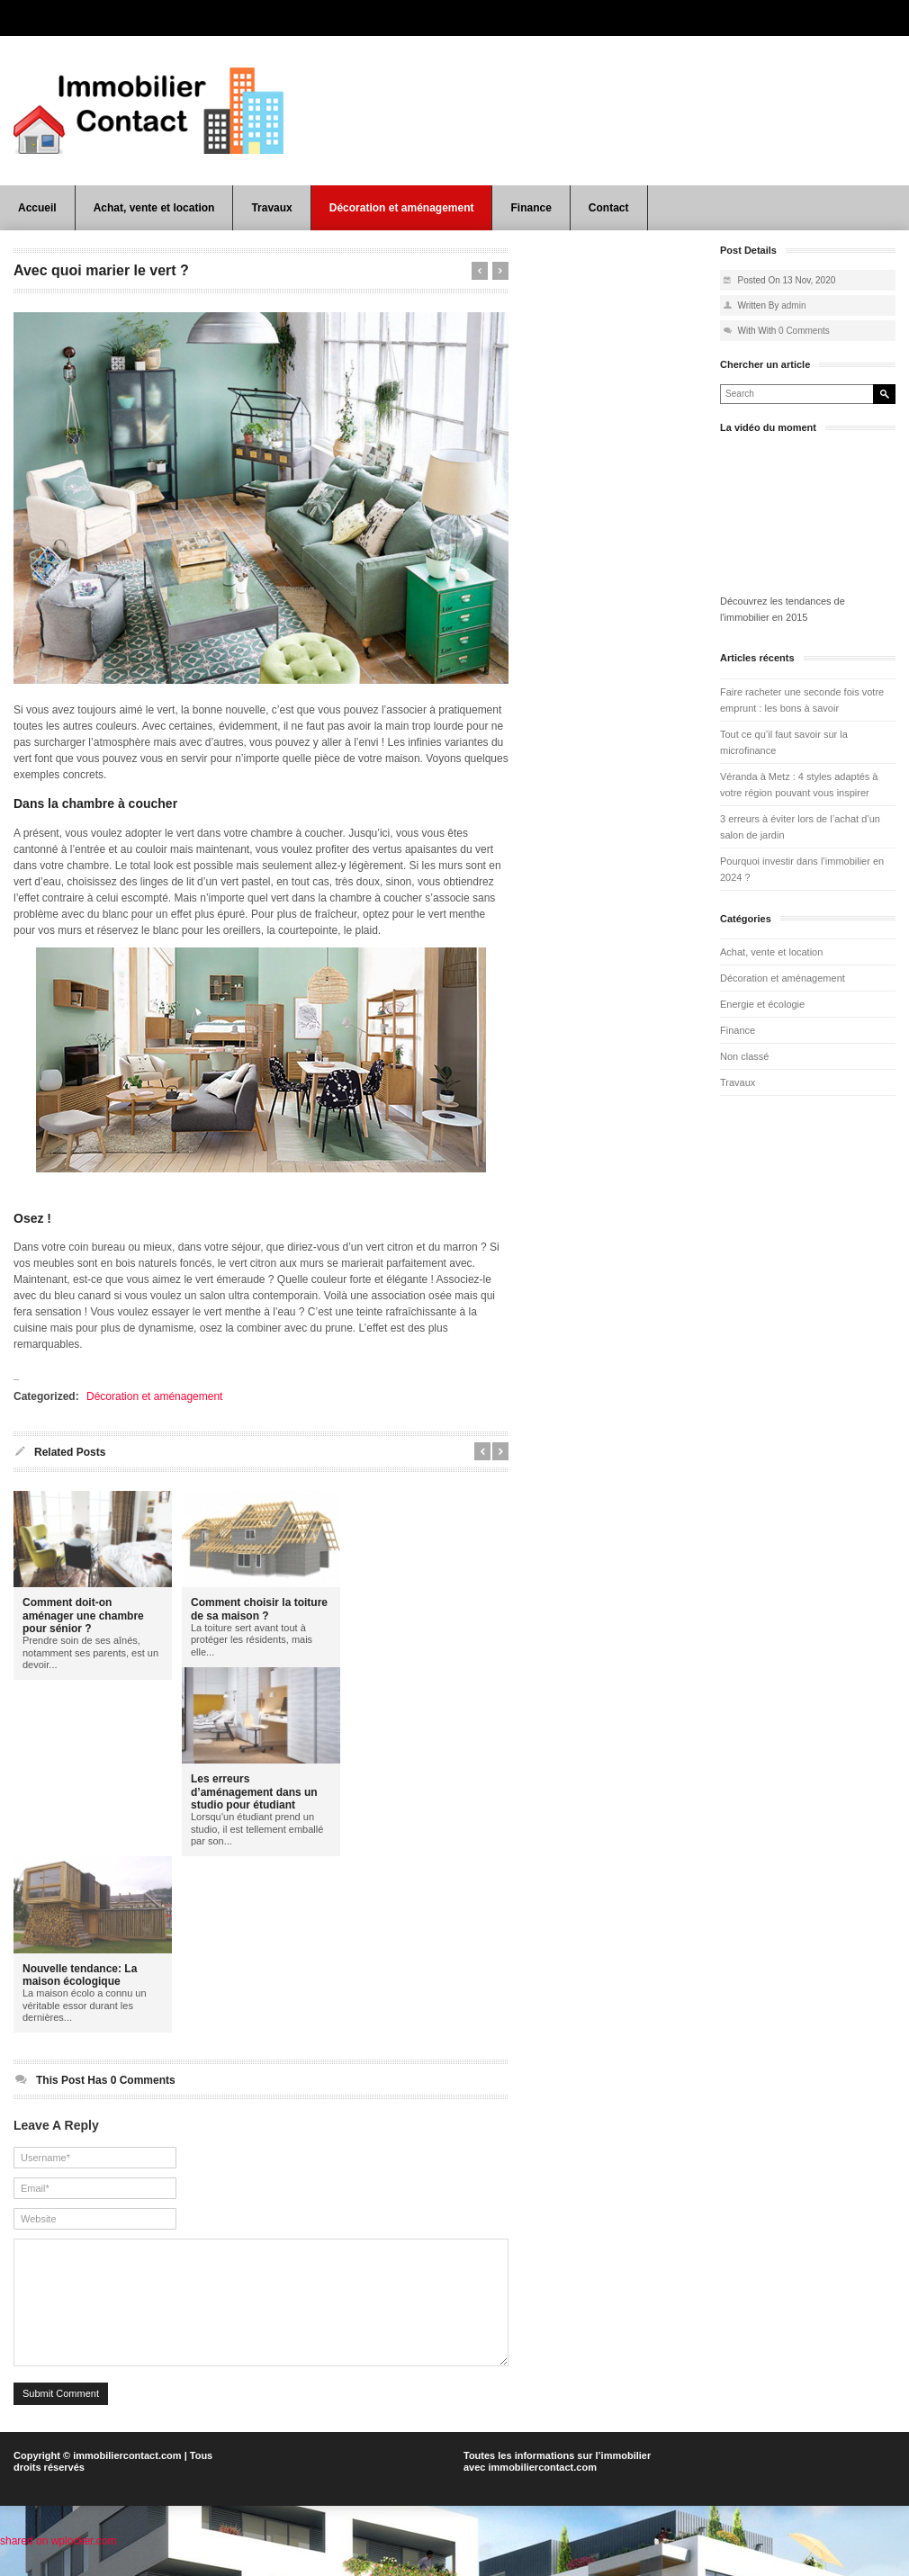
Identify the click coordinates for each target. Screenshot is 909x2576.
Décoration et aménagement (401, 208)
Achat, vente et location (154, 208)
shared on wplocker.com (58, 2568)
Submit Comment (60, 2420)
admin (793, 305)
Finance (530, 208)
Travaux (271, 208)
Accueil (37, 208)
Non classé (744, 1056)
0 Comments (804, 331)
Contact (609, 208)
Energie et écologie (762, 1004)
